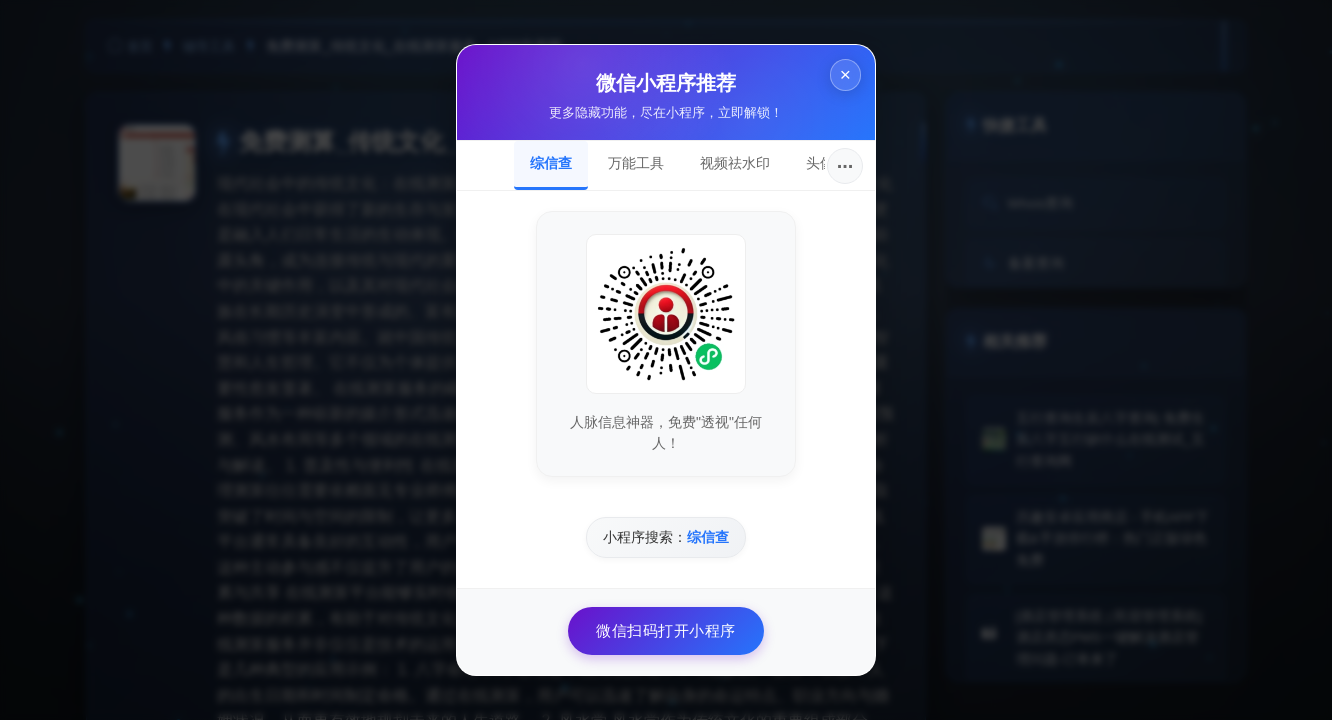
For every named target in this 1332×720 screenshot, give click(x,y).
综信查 (551, 163)
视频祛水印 (735, 163)
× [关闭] (842, 78)
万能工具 (636, 163)
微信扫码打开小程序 (666, 630)
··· (845, 166)
